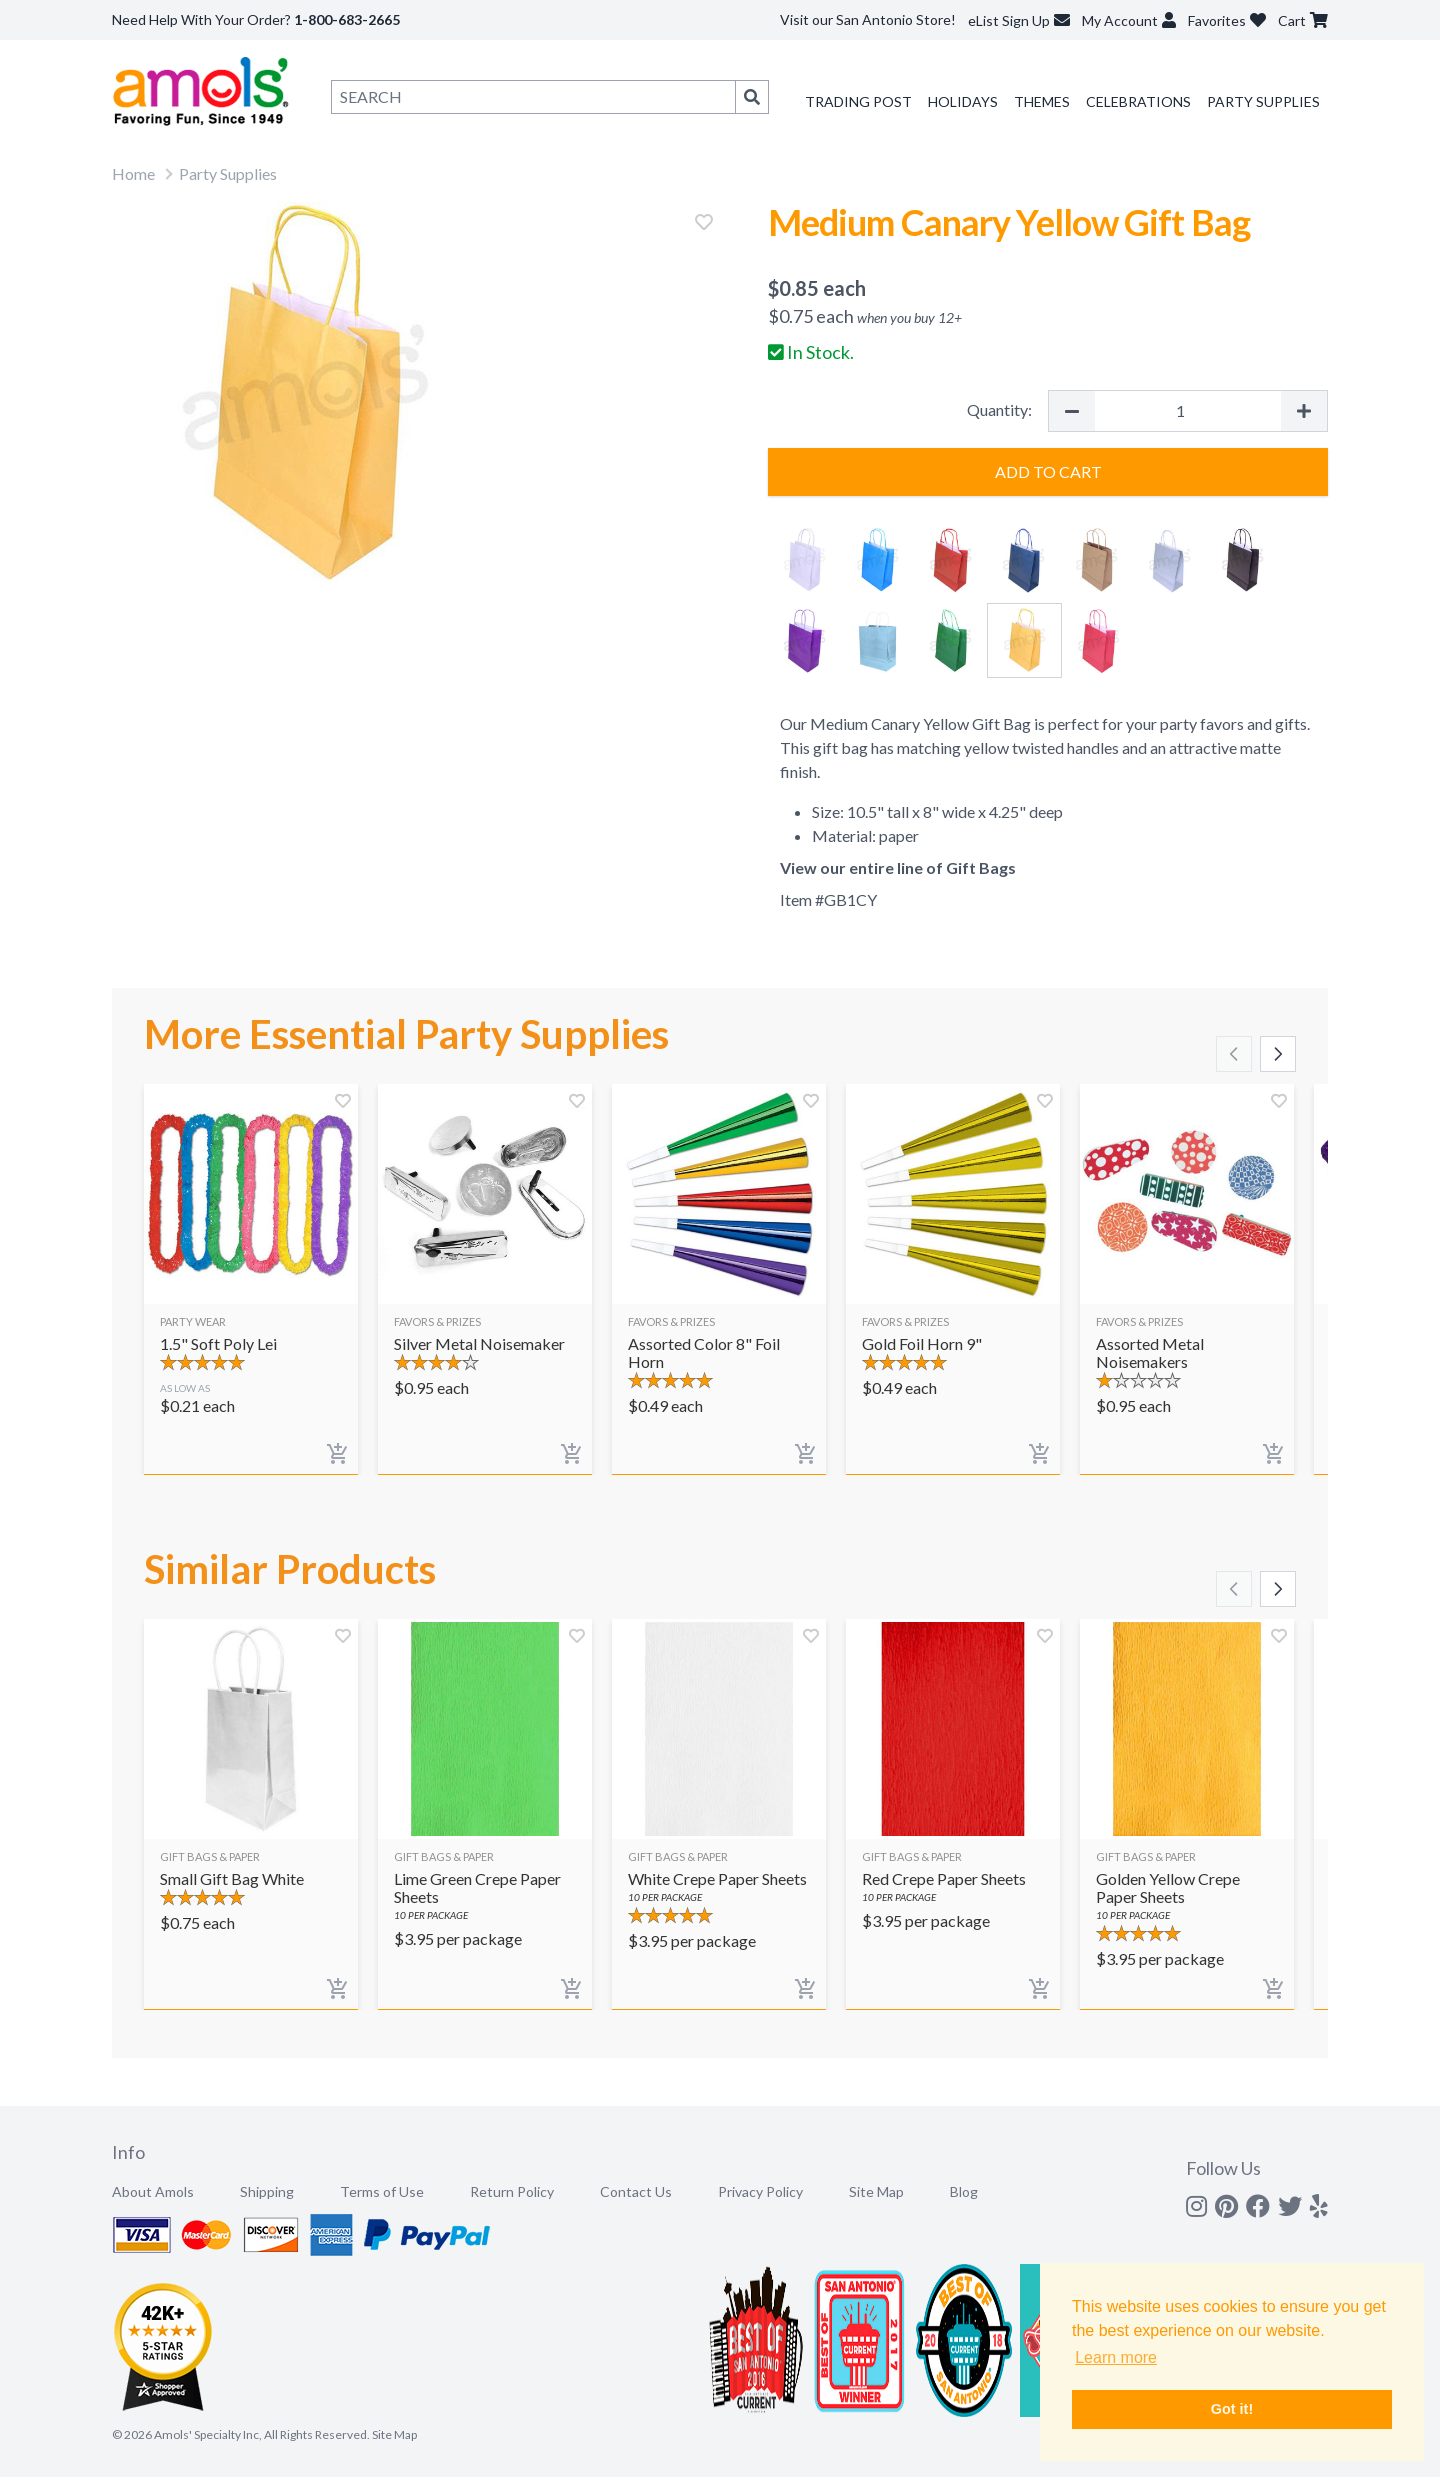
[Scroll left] (1234, 1054)
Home (133, 173)
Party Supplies (1263, 101)
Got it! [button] (1232, 2409)
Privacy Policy (760, 2191)
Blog (964, 2191)
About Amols (153, 2191)
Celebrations (1138, 101)
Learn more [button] (1116, 2357)
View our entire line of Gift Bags (898, 867)
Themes (1042, 101)
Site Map (876, 2191)
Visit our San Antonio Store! (868, 19)
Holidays (963, 101)
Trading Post (858, 101)
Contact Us (636, 2191)
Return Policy (512, 2191)
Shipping (267, 2191)
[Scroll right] (1278, 1054)
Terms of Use (382, 2191)
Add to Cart (1048, 471)
